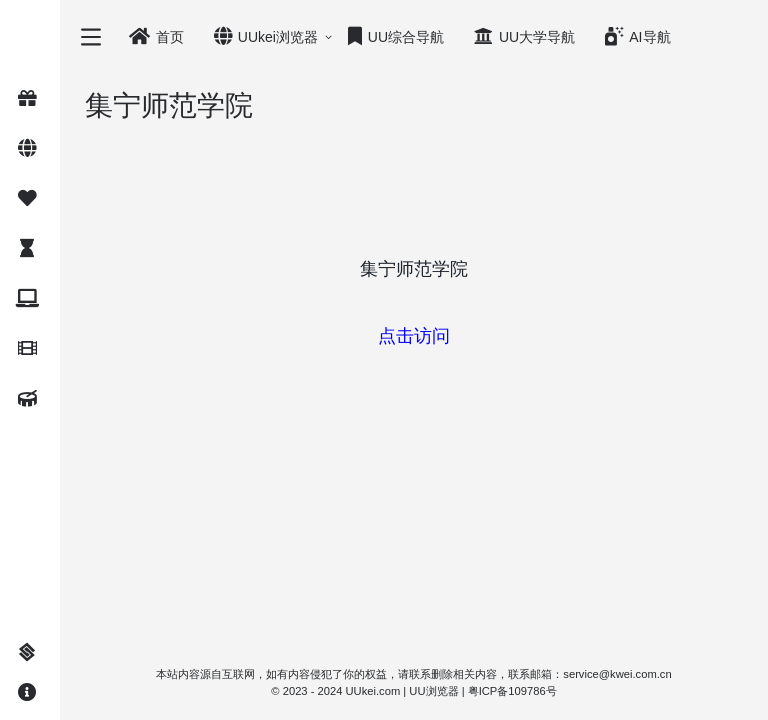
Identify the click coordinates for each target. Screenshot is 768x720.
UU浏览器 (433, 691)
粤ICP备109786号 (512, 691)
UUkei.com (373, 691)
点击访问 (414, 336)
